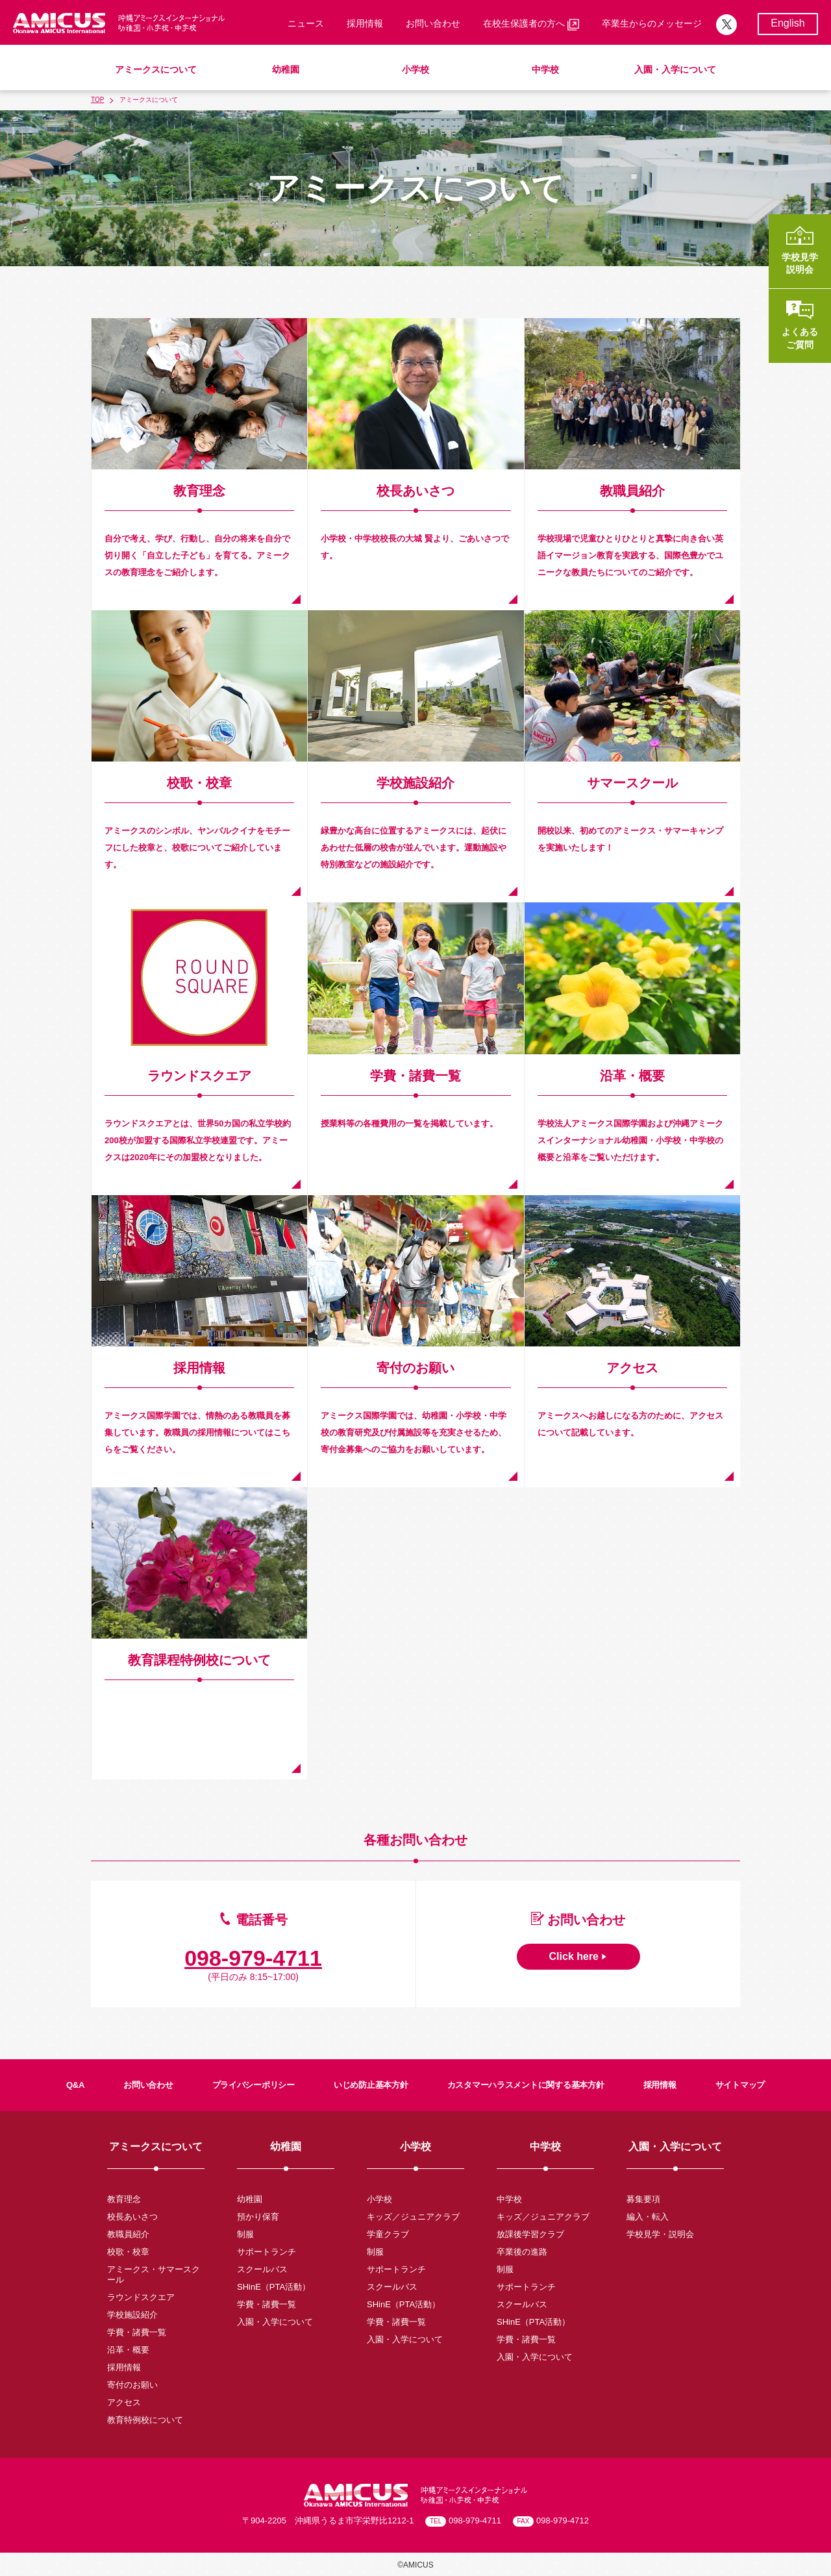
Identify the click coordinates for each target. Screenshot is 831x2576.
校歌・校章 (128, 2252)
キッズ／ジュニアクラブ (413, 2217)
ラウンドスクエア (141, 2297)
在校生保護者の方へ (531, 24)
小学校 (415, 69)
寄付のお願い (132, 2385)
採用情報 (365, 23)
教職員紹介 (128, 2234)
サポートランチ (266, 2252)
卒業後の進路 (522, 2252)
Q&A (75, 2085)
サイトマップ (740, 2085)
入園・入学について (675, 69)
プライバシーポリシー (253, 2085)
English (787, 23)
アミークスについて (156, 69)
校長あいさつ (132, 2217)
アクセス (124, 2402)
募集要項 (643, 2199)
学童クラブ (388, 2234)
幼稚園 (285, 69)
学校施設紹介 (132, 2315)
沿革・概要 (128, 2350)
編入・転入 (647, 2217)
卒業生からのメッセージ (652, 23)
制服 (245, 2234)
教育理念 (124, 2199)
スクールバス (262, 2269)
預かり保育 (258, 2217)
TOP (97, 99)
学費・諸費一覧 (136, 2332)
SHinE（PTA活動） (273, 2287)
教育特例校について (145, 2420)
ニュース (306, 23)
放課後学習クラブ (530, 2234)
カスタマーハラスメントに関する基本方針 (525, 2085)
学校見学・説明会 (660, 2234)
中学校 (545, 69)
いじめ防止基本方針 (371, 2085)
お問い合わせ (433, 23)
